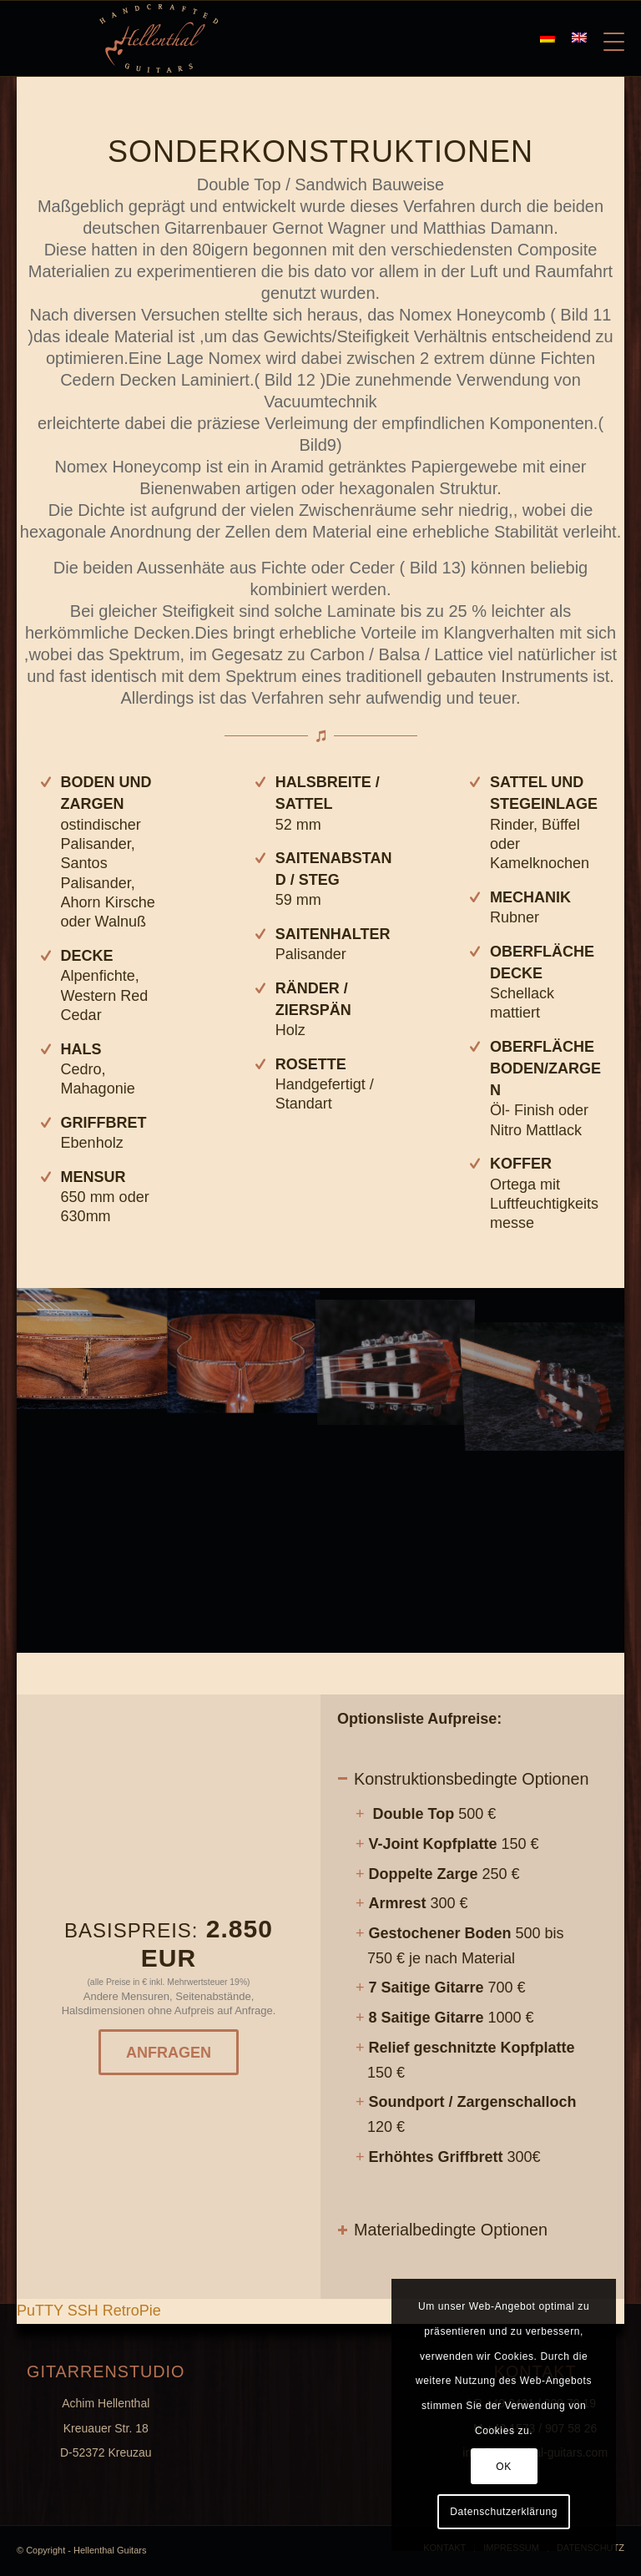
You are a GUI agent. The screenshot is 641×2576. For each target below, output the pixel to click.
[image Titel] (244, 1349)
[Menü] (605, 38)
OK (504, 2466)
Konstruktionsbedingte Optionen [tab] (463, 1779)
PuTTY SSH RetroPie (89, 2310)
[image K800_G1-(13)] (396, 1349)
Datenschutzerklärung (504, 2512)
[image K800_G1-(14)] (93, 1349)
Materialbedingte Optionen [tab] (442, 2229)
